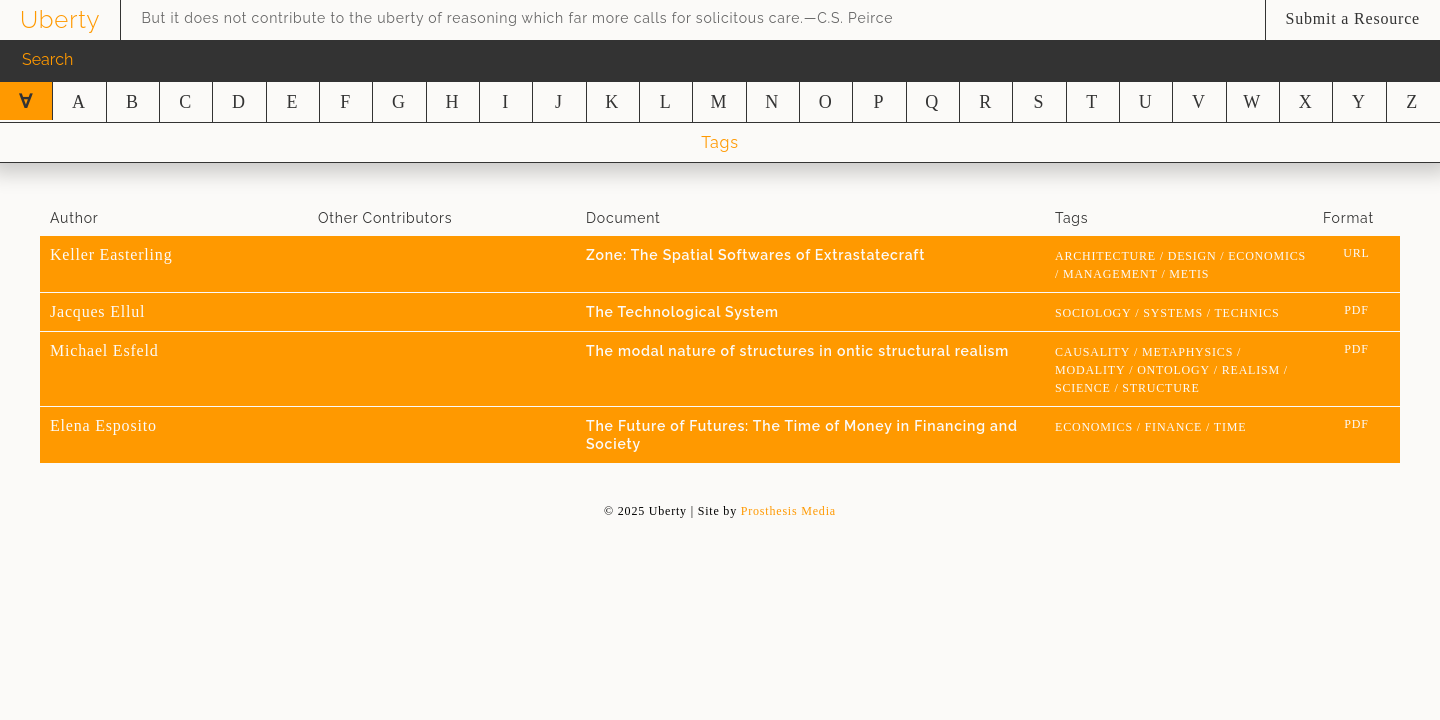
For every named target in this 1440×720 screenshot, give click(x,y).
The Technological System (682, 312)
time (1230, 427)
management (1110, 274)
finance (1174, 427)
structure (1160, 388)
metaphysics (1187, 352)
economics (1267, 256)
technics (1246, 313)
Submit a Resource (1353, 18)
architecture (1105, 256)
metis (1189, 274)
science (1083, 388)
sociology (1093, 313)
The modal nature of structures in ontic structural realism (797, 351)
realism (1251, 370)
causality (1092, 352)
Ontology (1173, 370)
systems (1173, 313)
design (1192, 256)
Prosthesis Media (788, 511)
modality (1090, 370)
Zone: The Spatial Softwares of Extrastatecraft (755, 255)
